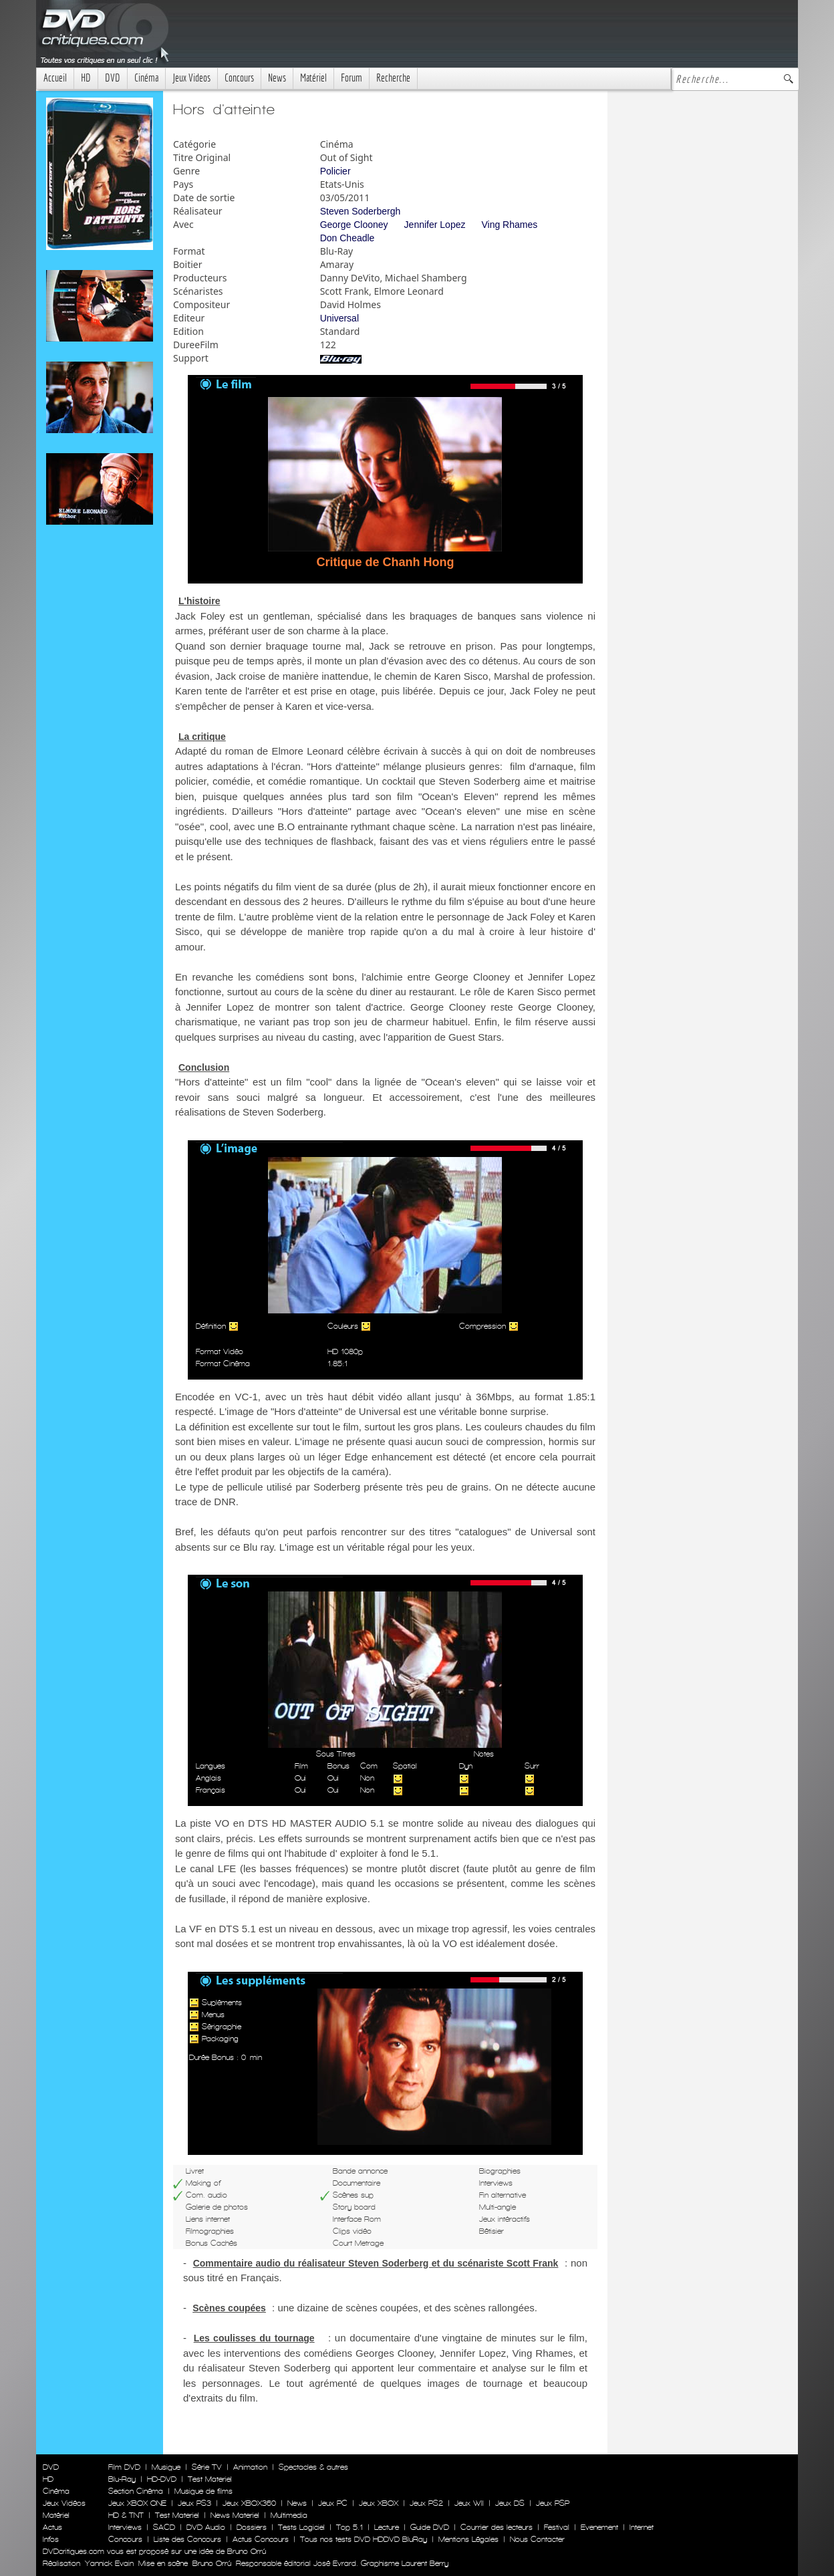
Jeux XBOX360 (249, 2503)
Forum (351, 78)
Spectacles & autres (313, 2467)
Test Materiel (210, 2479)
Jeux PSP (552, 2503)
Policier (335, 171)
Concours (239, 78)
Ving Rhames (509, 224)
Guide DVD (429, 2527)
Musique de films (203, 2491)
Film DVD (124, 2467)
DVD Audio (205, 2527)
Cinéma (146, 78)
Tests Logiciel (301, 2527)
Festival (556, 2527)
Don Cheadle (347, 238)
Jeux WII (469, 2503)
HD (86, 78)
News (277, 78)
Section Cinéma (135, 2491)
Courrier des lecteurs (496, 2527)
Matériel (313, 78)
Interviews (125, 2527)
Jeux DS (510, 2503)
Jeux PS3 (194, 2503)
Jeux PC (333, 2503)
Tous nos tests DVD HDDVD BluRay (363, 2539)
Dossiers (252, 2527)
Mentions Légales (468, 2539)
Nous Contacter (536, 2539)
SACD (164, 2527)
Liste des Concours (187, 2539)
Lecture (386, 2527)
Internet (642, 2527)
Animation (250, 2467)
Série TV (207, 2467)
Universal (339, 318)
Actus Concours (261, 2539)
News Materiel (235, 2515)
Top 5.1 (349, 2527)
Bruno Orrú (211, 2563)
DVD (112, 78)
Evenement (599, 2527)
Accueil (55, 78)
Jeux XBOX (378, 2503)
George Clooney (354, 224)
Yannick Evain (109, 2563)
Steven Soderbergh (360, 211)
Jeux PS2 (426, 2503)
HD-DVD (161, 2479)
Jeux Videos (191, 78)
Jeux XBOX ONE (137, 2503)
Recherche (393, 78)
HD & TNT (126, 2515)
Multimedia (289, 2515)
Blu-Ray (122, 2479)
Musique (166, 2467)
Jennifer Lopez (435, 224)
